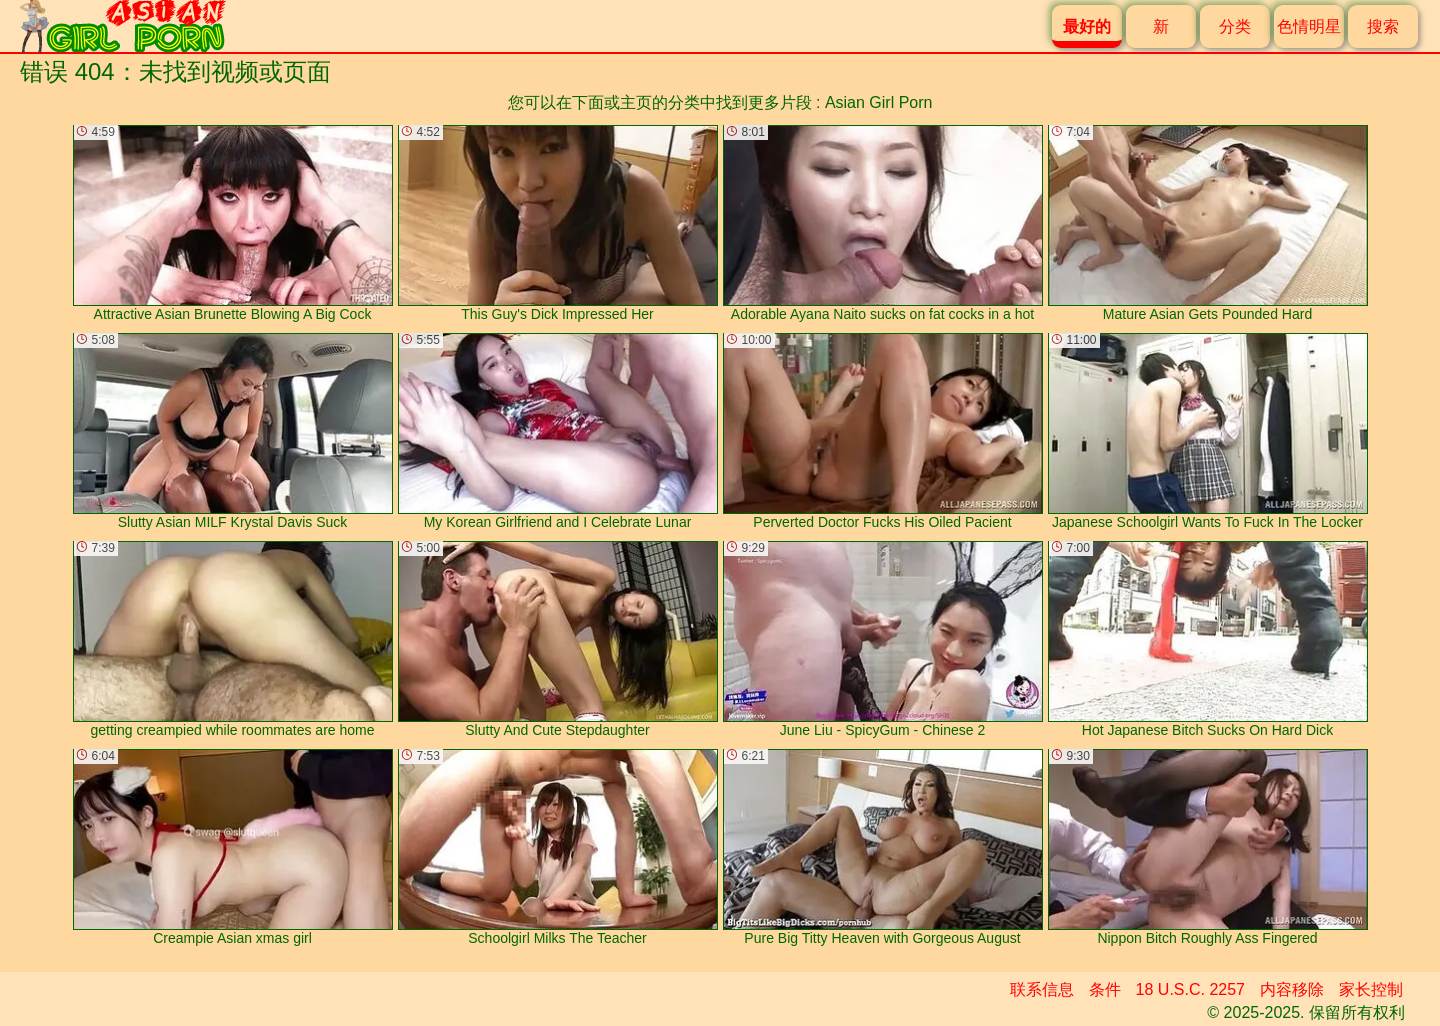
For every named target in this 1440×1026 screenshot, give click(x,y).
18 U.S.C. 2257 (1190, 989)
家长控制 (1371, 989)
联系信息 (1042, 989)
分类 (1235, 26)
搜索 (1383, 26)
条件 (1105, 989)
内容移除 (1292, 989)
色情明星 (1309, 26)
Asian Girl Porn (879, 102)
